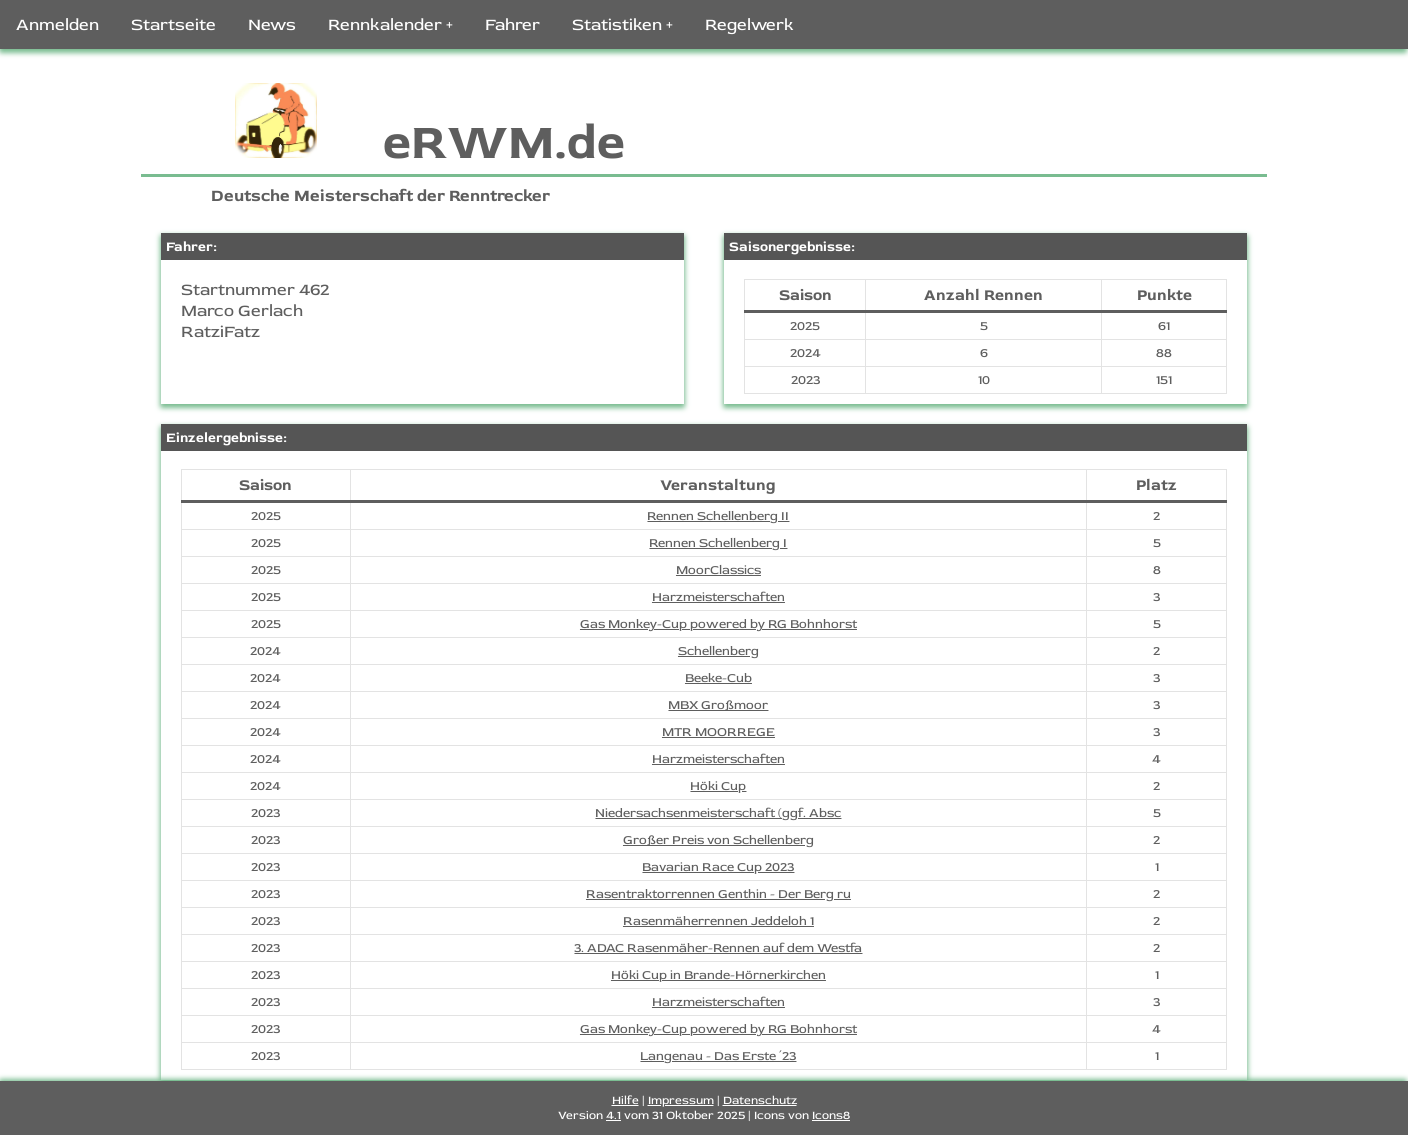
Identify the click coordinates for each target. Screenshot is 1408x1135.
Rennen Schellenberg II (718, 516)
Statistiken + (622, 24)
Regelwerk (749, 24)
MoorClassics (718, 570)
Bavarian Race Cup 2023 (718, 867)
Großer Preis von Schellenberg (718, 840)
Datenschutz (760, 1100)
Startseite (173, 24)
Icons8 (831, 1115)
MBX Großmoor (718, 705)
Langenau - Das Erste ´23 (718, 1056)
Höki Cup (718, 786)
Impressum (681, 1100)
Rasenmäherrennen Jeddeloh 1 (718, 921)
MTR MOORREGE (718, 732)
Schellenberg (718, 651)
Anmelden (57, 24)
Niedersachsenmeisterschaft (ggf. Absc (718, 813)
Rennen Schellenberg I (718, 543)
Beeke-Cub (718, 678)
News (272, 24)
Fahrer (512, 24)
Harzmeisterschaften (718, 597)
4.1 (613, 1115)
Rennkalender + (390, 24)
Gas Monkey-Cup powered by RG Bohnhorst (718, 624)
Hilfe (625, 1100)
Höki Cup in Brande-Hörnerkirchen (718, 975)
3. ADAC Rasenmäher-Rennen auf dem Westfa (718, 948)
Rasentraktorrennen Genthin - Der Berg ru (718, 894)
